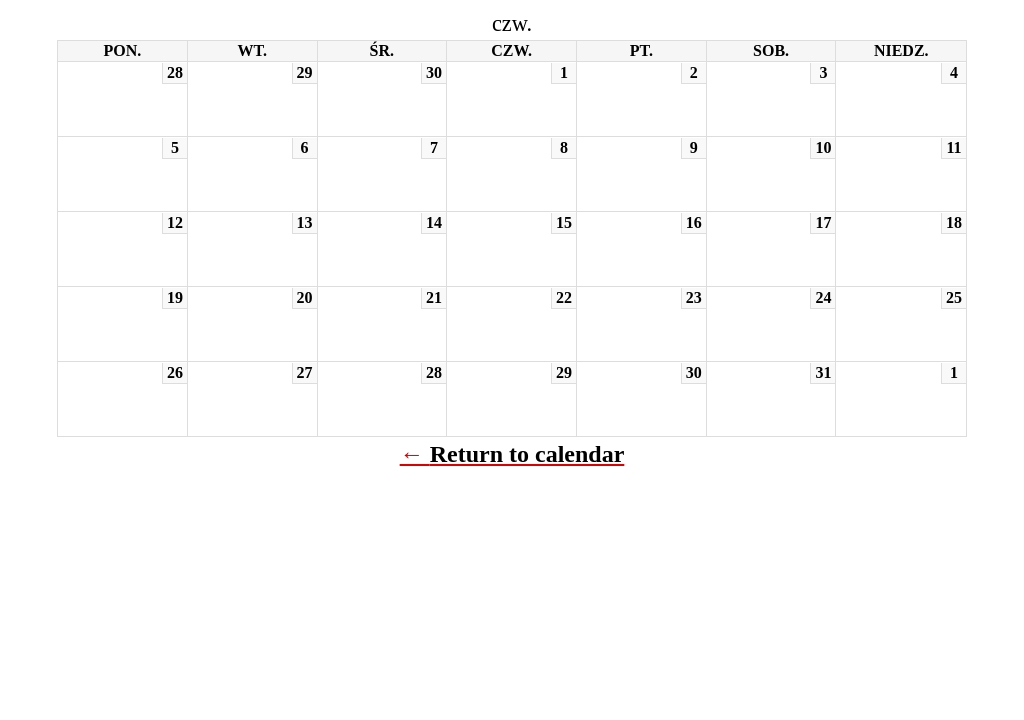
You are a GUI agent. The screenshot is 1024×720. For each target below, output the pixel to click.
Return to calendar (527, 454)
